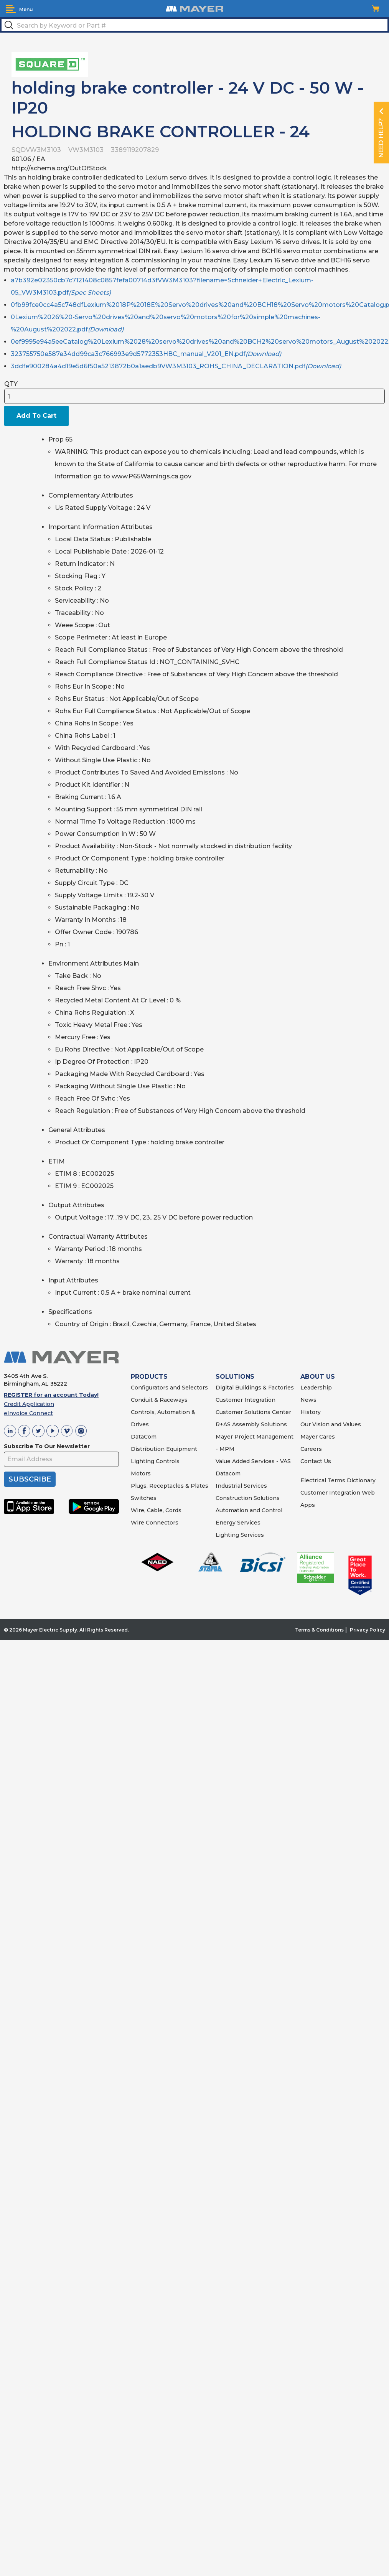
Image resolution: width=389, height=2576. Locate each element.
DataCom (144, 1436)
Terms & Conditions (319, 1630)
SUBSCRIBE (29, 1479)
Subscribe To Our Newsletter (47, 1446)
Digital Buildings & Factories (255, 1387)
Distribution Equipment (164, 1448)
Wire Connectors (154, 1522)
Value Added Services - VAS (253, 1461)
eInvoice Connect (28, 1413)
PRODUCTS (149, 1376)
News (308, 1399)
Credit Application (29, 1404)
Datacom (228, 1473)
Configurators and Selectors (169, 1387)
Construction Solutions (248, 1498)
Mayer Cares (317, 1436)
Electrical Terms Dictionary (338, 1480)
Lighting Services (240, 1534)
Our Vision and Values (330, 1424)
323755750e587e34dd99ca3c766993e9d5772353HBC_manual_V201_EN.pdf (146, 354)
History (310, 1412)
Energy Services (238, 1522)
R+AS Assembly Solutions (251, 1424)
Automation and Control (249, 1510)
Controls (167, 1461)
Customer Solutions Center (253, 1412)
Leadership (316, 1387)
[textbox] (194, 25)
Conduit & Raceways (159, 1399)
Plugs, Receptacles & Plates (169, 1485)
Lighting (142, 1461)
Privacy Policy (367, 1630)
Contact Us (315, 1461)
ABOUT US (317, 1376)
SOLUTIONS (235, 1376)
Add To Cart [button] (36, 415)
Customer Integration (245, 1399)
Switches (144, 1498)
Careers (311, 1448)
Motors (141, 1473)
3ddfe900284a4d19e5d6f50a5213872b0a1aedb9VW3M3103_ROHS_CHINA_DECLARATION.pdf (176, 366)
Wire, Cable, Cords (156, 1510)
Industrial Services (241, 1485)
